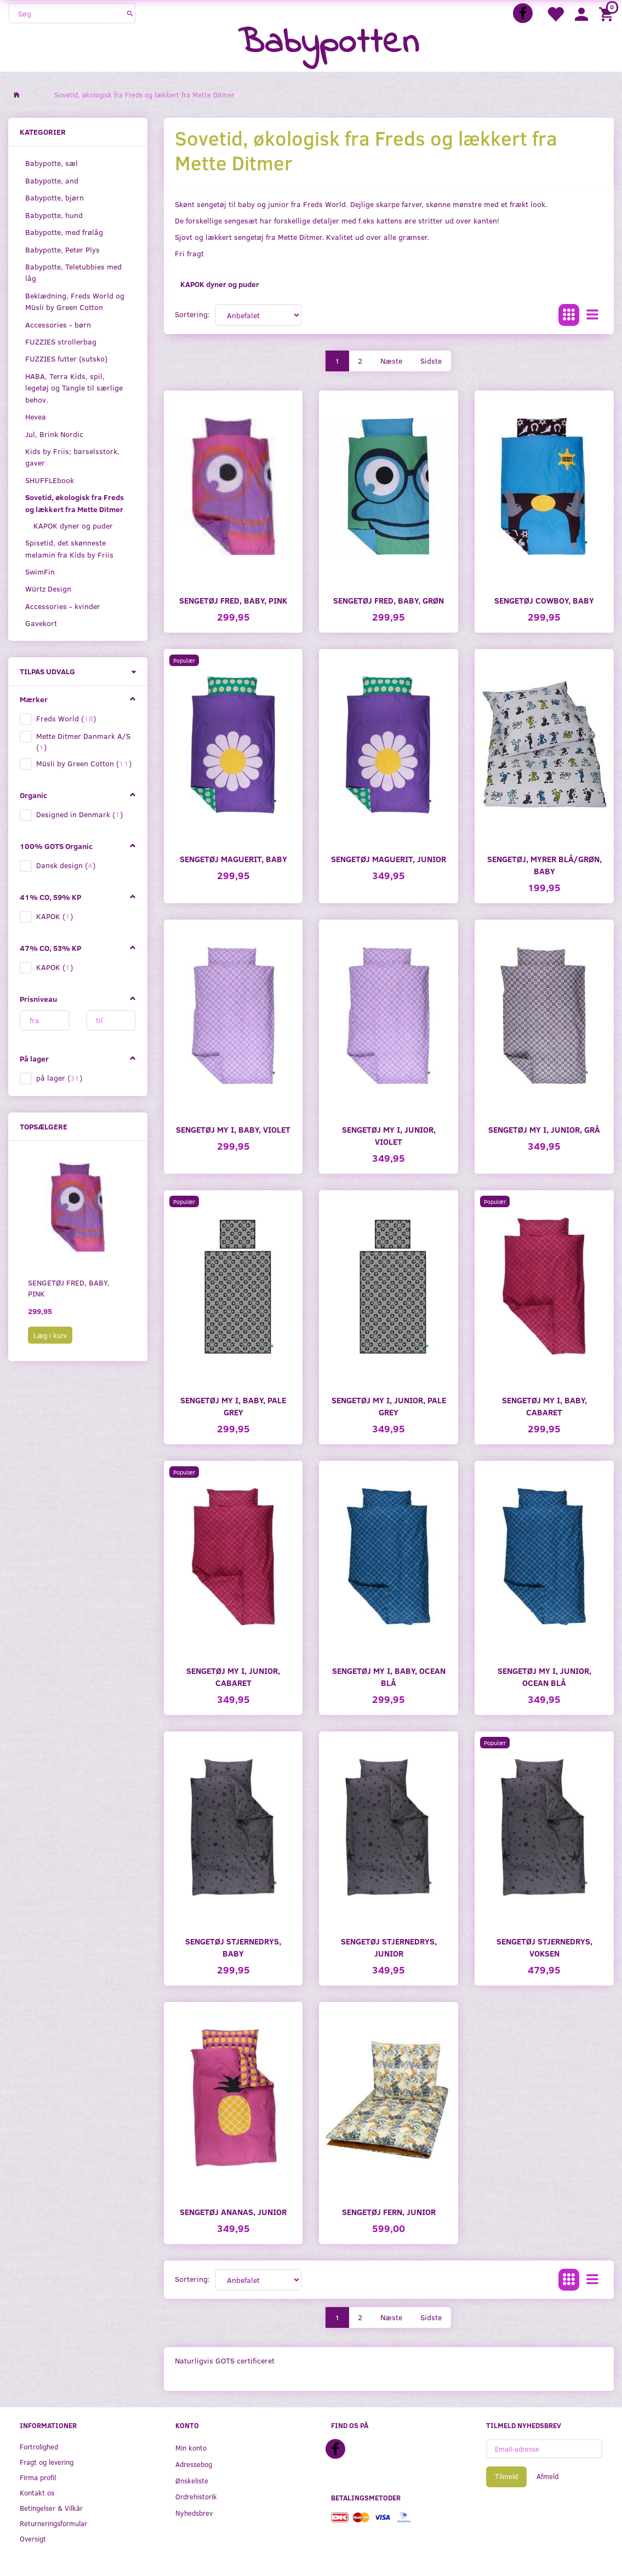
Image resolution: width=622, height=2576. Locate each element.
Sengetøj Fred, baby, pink (69, 1288)
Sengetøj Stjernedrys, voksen (544, 1947)
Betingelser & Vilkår (51, 2507)
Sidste (431, 360)
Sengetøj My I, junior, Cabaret (233, 1676)
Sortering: (192, 314)
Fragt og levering (46, 2461)
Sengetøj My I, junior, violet (389, 1135)
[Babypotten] (328, 43)
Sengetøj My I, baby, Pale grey (233, 1406)
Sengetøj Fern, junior (389, 2211)
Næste (391, 360)
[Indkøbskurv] (608, 13)
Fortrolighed (39, 2446)
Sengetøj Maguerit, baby (233, 858)
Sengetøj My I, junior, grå (544, 1129)
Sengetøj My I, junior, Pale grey (389, 1406)
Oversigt (33, 2538)
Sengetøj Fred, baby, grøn (388, 600)
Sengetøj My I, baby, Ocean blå (389, 1676)
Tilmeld (506, 2476)
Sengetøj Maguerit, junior (388, 858)
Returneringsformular (53, 2523)
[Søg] (130, 13)
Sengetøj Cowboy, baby (544, 600)
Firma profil (38, 2477)
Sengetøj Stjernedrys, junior (389, 1947)
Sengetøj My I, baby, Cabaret (544, 1406)
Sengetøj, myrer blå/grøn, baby (544, 864)
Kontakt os (37, 2492)
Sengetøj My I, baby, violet (233, 1129)
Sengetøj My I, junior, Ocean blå (544, 1676)
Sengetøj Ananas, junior (233, 2211)
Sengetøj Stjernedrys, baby (233, 1947)
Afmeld (547, 2476)
